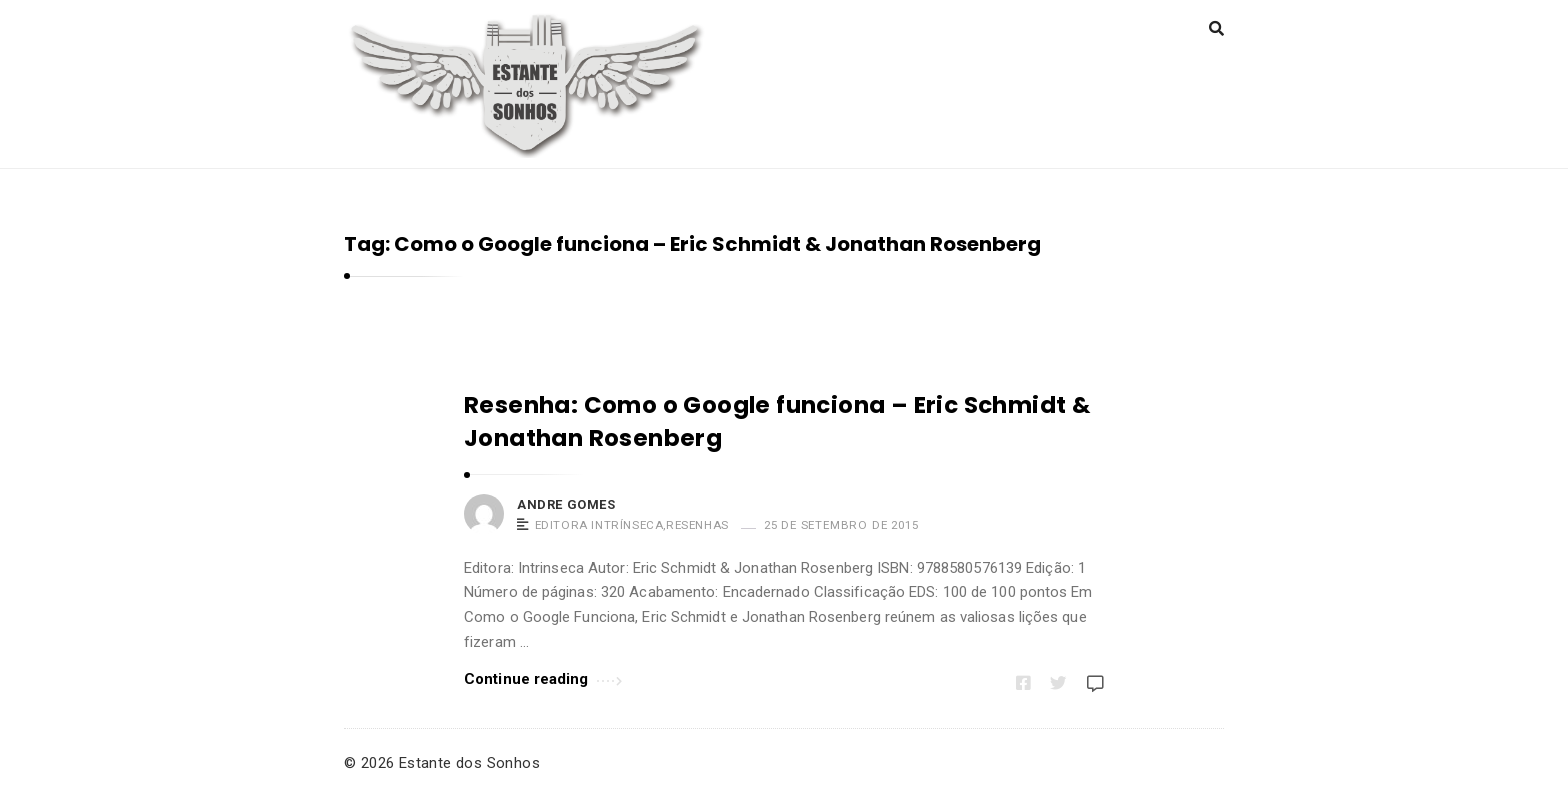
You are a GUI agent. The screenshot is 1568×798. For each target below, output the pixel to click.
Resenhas (697, 525)
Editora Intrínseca (599, 525)
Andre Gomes (566, 504)
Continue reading (543, 677)
